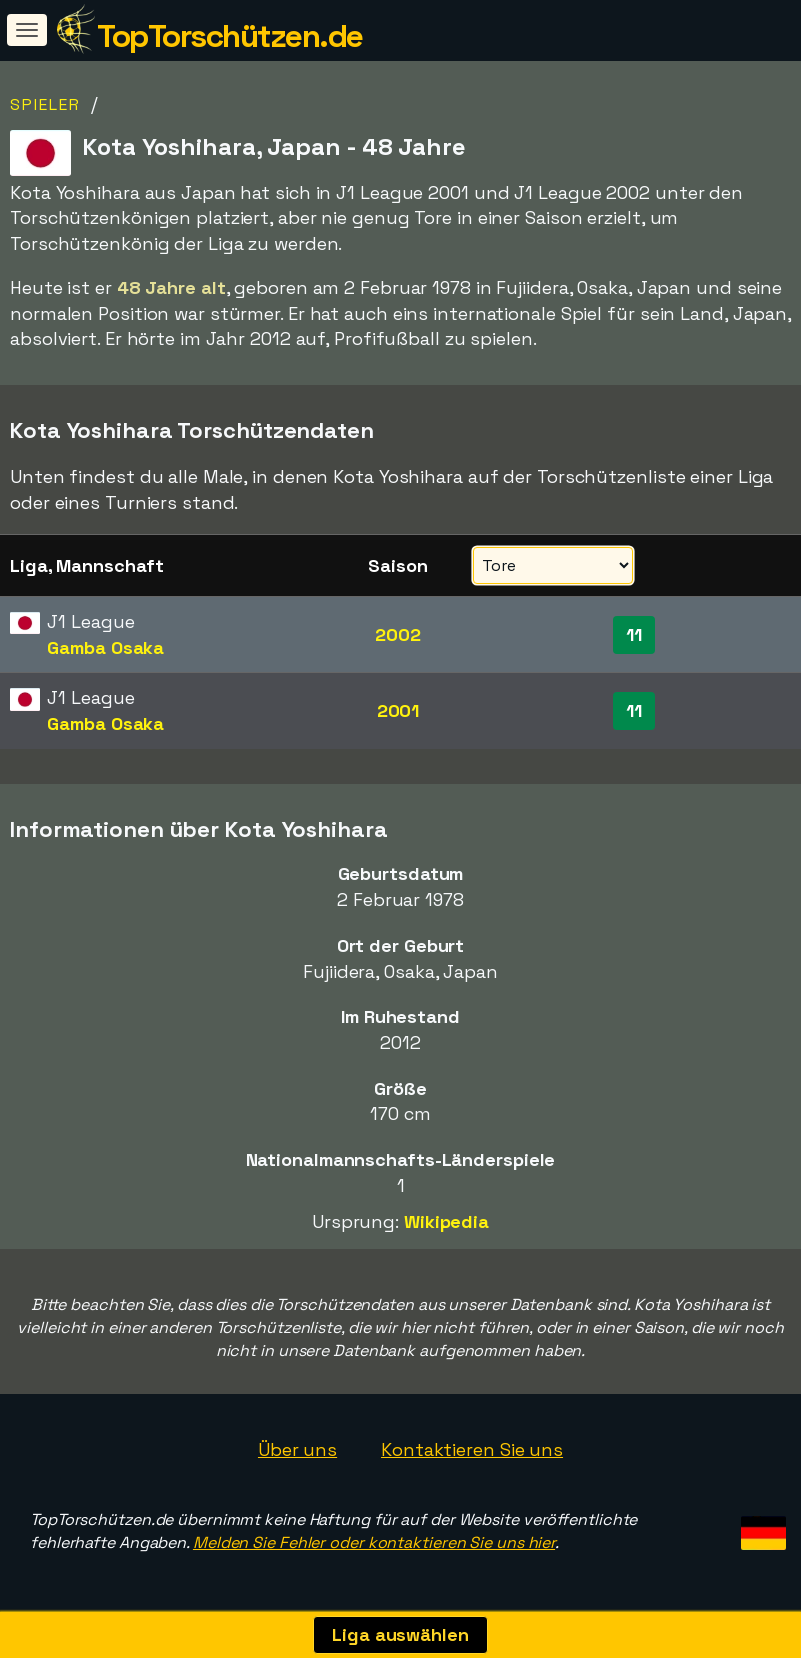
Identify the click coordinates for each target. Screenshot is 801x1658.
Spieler (45, 104)
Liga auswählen (400, 1634)
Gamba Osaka (105, 647)
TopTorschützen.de (230, 36)
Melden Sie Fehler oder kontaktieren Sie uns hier (374, 1542)
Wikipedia (446, 1221)
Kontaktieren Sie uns (472, 1449)
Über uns (297, 1449)
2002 (398, 634)
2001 (398, 710)
